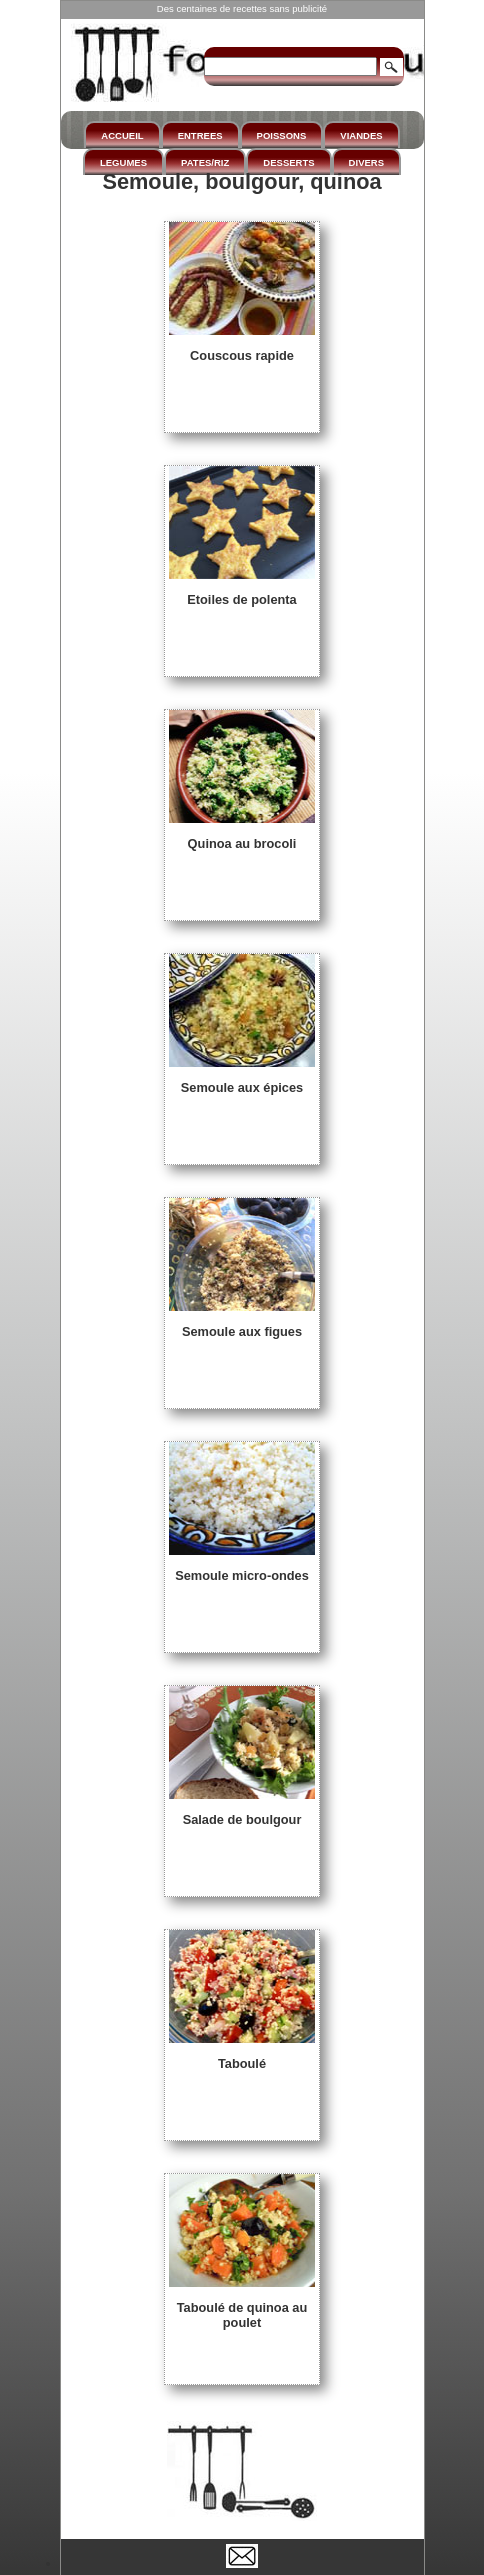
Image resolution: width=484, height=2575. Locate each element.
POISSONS (282, 135)
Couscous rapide (242, 348)
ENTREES (200, 135)
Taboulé (242, 2056)
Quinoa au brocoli (242, 836)
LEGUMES (123, 162)
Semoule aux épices (242, 1080)
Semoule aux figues (242, 1324)
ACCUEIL (122, 135)
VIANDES (361, 135)
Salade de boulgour (242, 1812)
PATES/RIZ (205, 162)
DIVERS (366, 162)
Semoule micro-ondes (242, 1568)
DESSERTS (288, 162)
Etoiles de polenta (242, 592)
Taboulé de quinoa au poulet (242, 2307)
